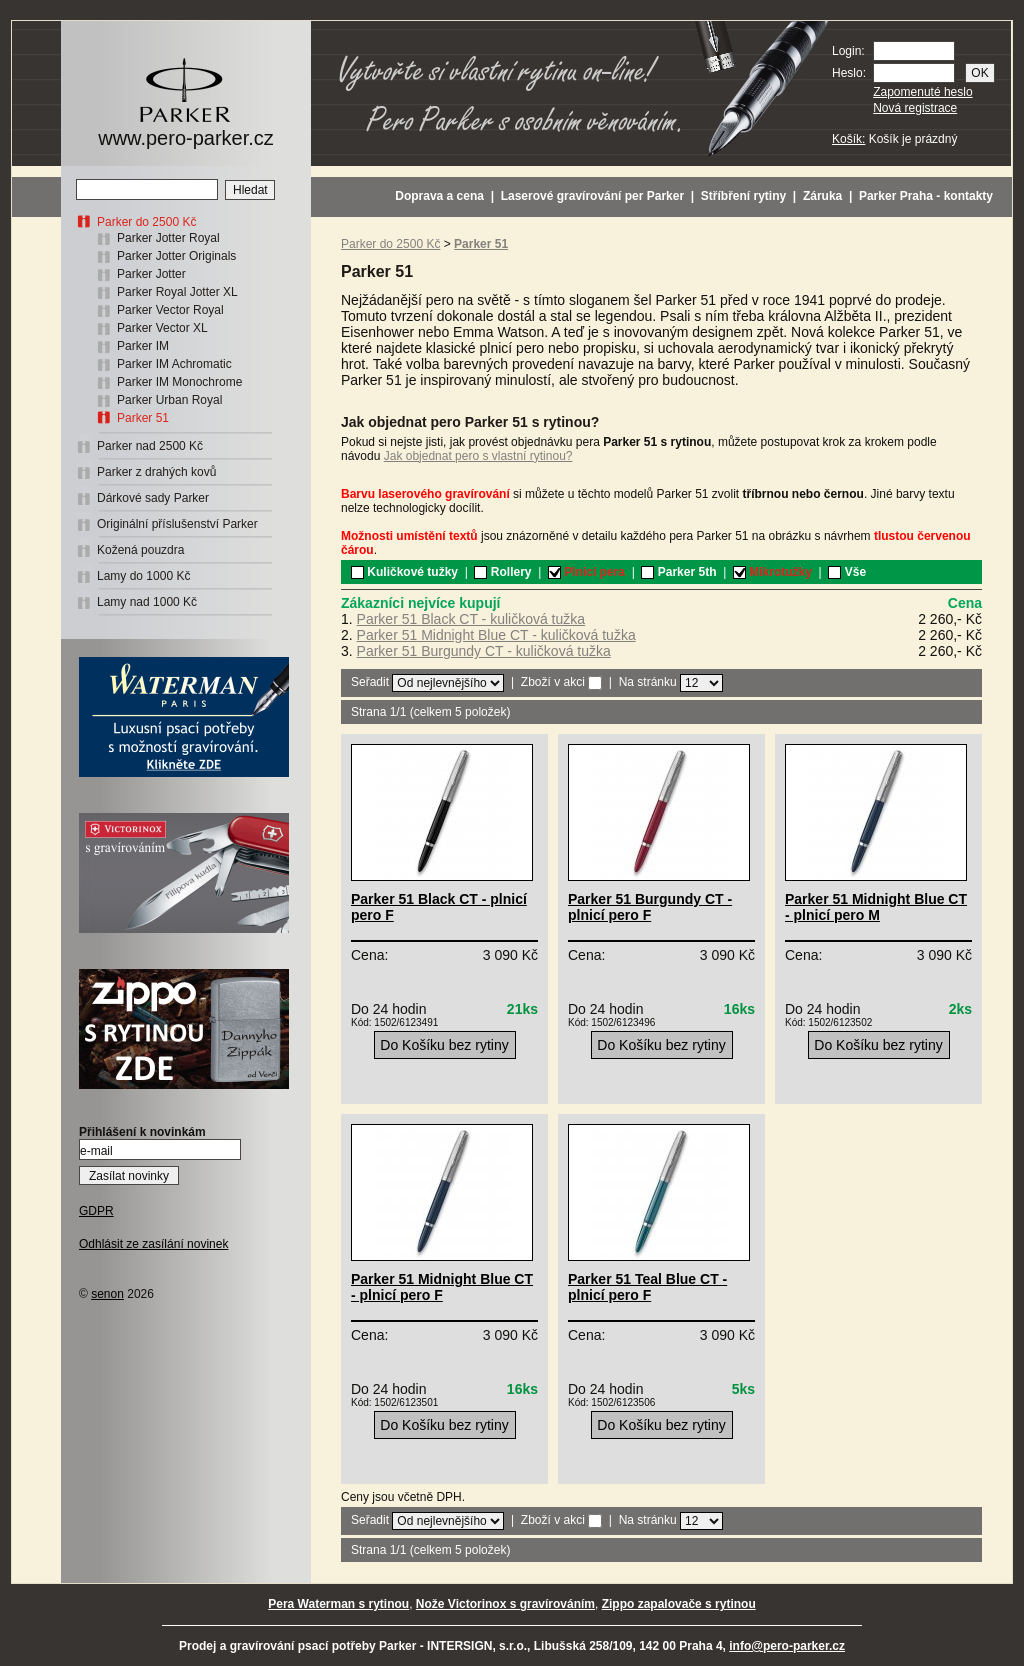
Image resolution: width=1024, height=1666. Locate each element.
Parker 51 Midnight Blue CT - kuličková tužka (496, 635)
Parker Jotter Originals (176, 256)
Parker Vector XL (162, 328)
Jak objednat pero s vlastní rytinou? (478, 456)
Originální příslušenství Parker (177, 524)
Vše (847, 572)
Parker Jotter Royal (168, 238)
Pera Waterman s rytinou (338, 1604)
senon (107, 1294)
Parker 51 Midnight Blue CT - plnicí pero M (876, 907)
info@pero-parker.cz (787, 1646)
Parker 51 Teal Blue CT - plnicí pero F (647, 1287)
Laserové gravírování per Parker (592, 196)
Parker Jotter (151, 274)
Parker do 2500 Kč (146, 222)
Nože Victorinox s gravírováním (505, 1604)
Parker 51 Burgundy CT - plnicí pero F (650, 907)
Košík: (848, 139)
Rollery (502, 572)
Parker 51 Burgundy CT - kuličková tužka (484, 651)
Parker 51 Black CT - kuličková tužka (471, 619)
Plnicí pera (586, 572)
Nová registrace (915, 108)
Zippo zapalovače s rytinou (679, 1604)
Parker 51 (143, 418)
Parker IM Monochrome (179, 382)
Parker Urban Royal (169, 400)
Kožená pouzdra (140, 550)
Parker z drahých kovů (156, 472)
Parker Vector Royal (170, 310)
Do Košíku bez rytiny (444, 1045)
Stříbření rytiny (743, 196)
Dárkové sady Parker (153, 498)
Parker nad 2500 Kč (150, 446)
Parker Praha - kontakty (926, 196)
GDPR (96, 1211)
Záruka (822, 196)
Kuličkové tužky (404, 572)
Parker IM (143, 346)
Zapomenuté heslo (922, 92)
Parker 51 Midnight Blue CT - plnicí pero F (442, 1287)
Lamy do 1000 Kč (143, 576)
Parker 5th (678, 572)
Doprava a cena (439, 196)
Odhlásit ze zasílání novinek (153, 1244)
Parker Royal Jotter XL (177, 292)
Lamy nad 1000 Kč (147, 602)
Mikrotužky (772, 572)
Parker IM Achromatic (174, 364)
